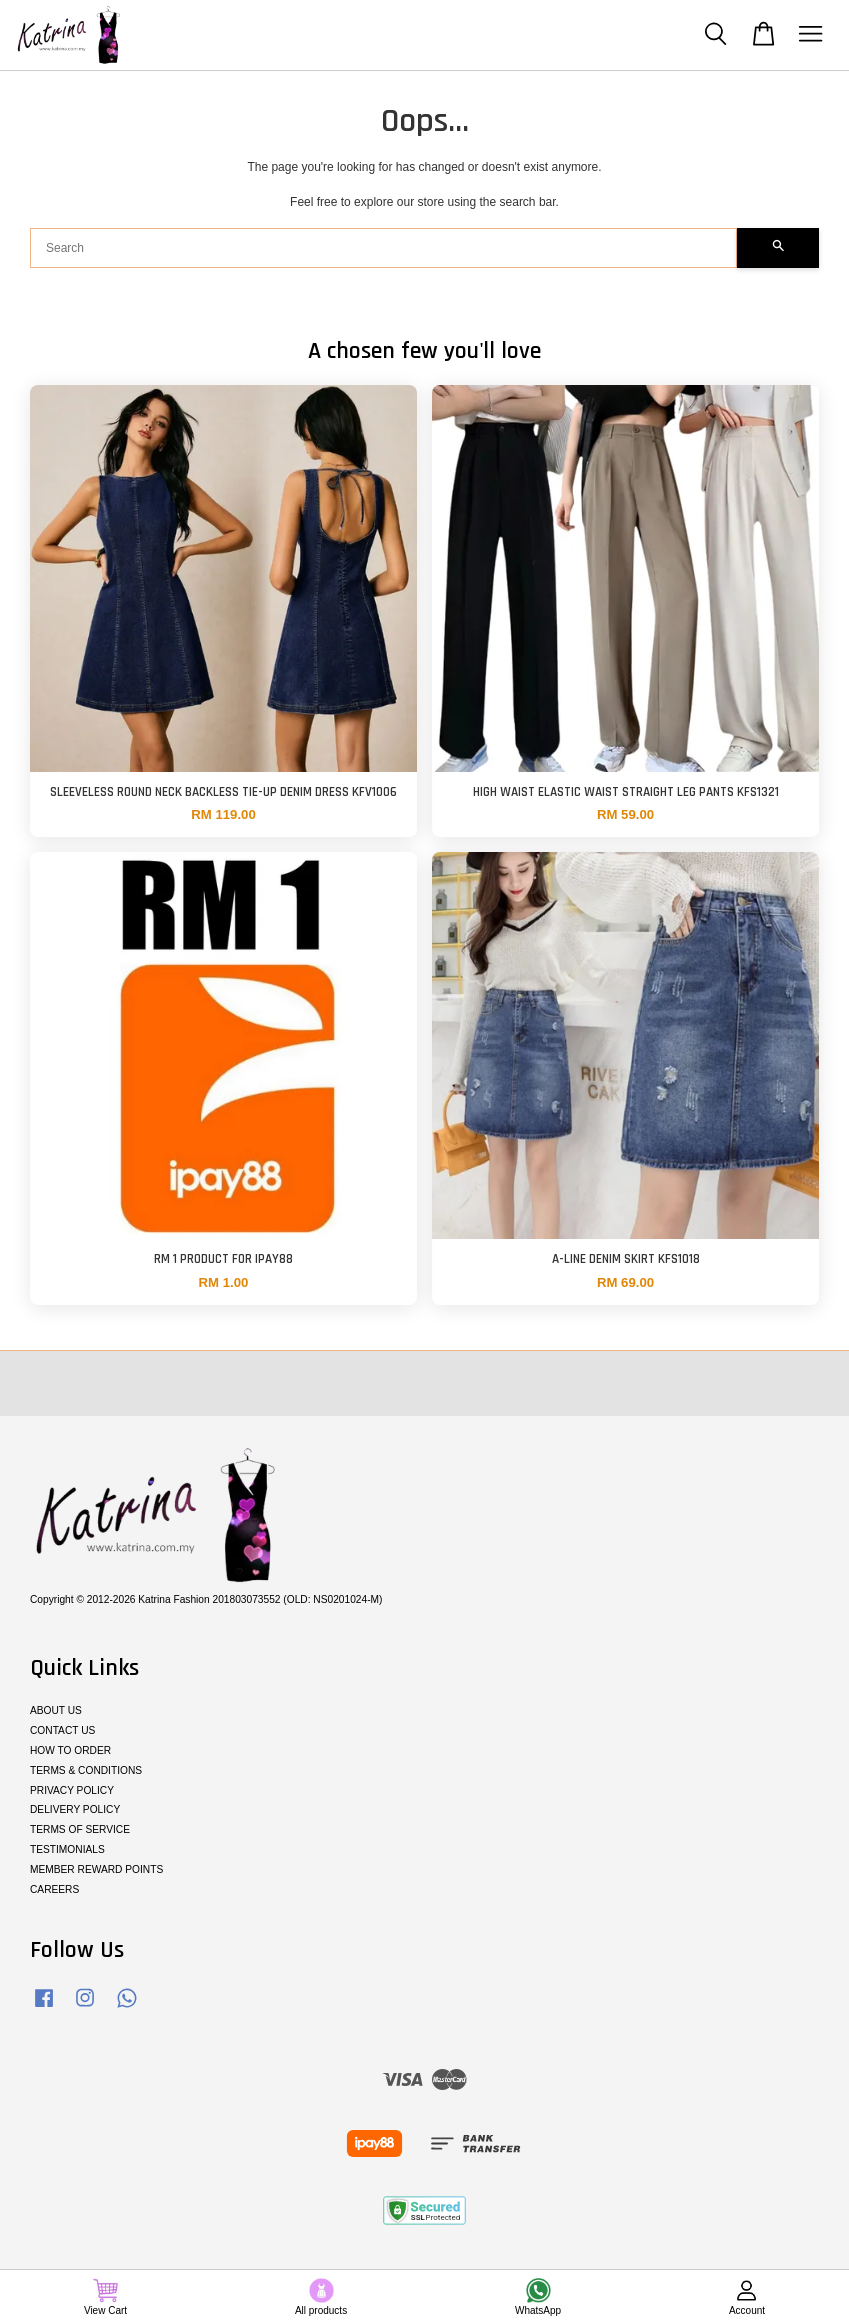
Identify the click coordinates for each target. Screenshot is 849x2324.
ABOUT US (56, 1710)
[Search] (383, 248)
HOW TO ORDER (70, 1750)
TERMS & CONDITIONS (86, 1770)
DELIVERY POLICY (75, 1809)
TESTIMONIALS (67, 1849)
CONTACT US (62, 1730)
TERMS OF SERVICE (80, 1829)
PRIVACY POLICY (72, 1790)
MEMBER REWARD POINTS (96, 1869)
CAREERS (54, 1889)
